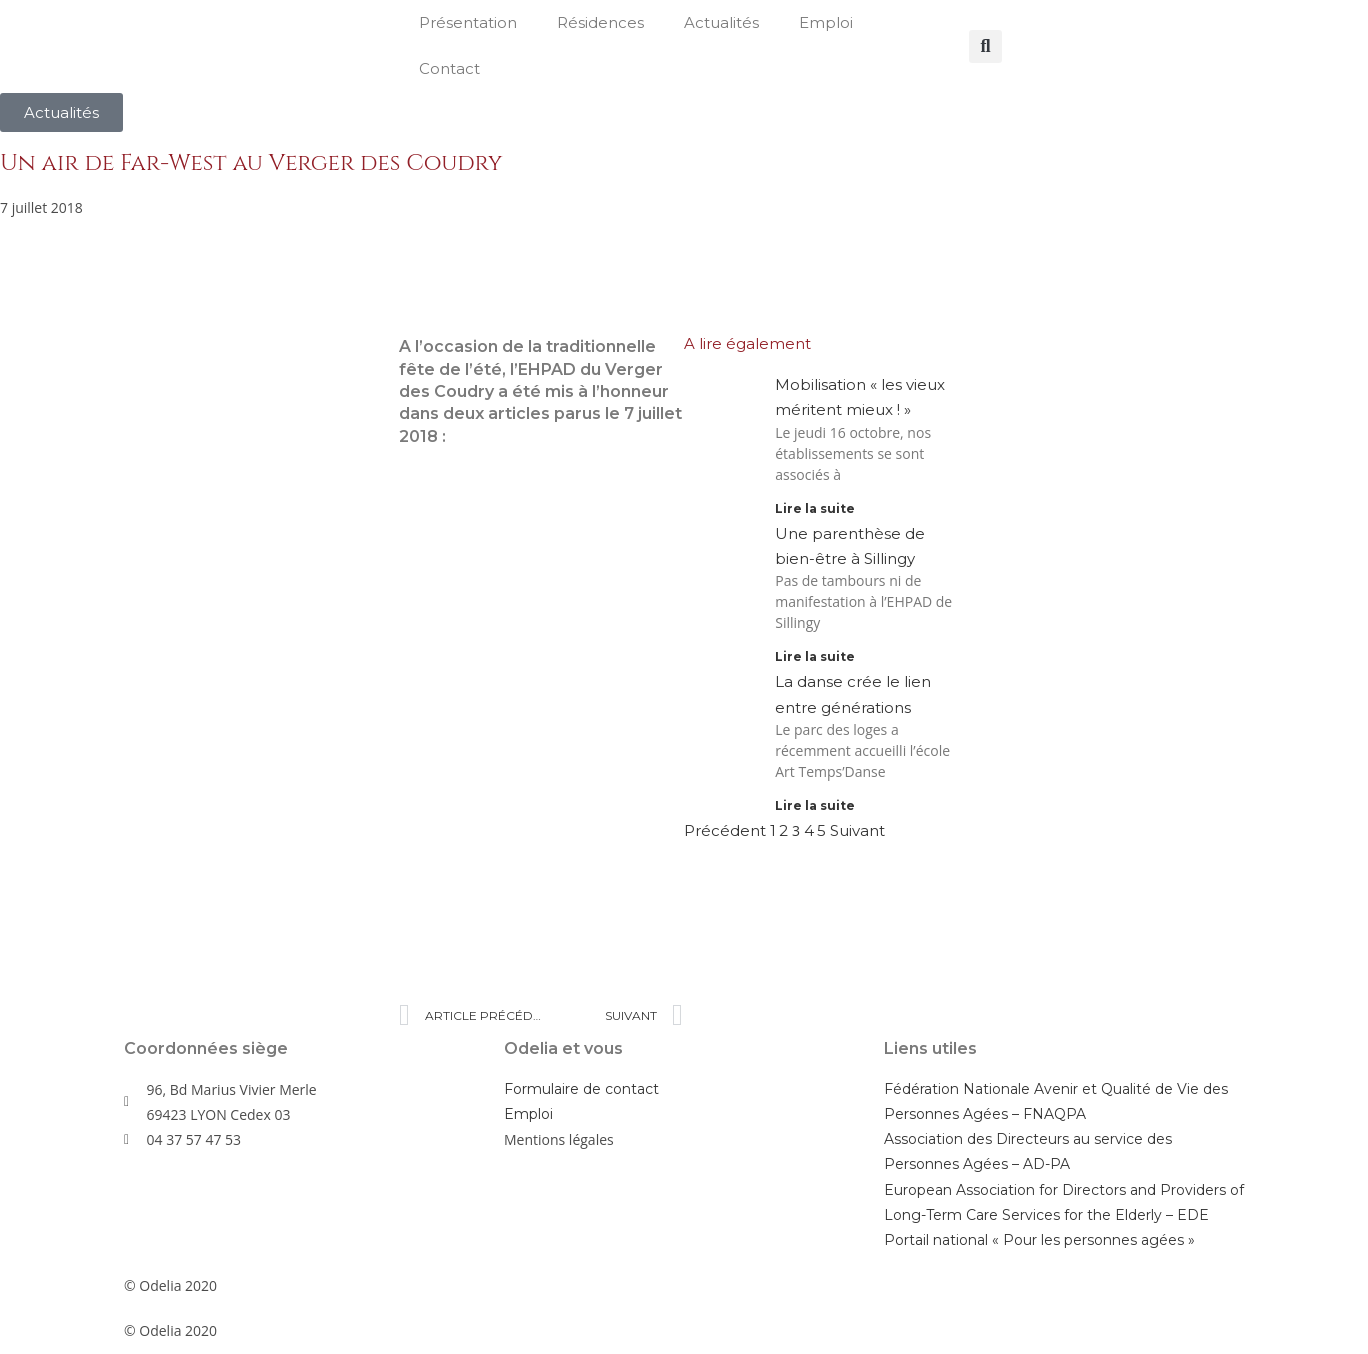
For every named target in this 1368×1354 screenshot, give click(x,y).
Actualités (721, 22)
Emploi (826, 22)
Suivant (857, 830)
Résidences (600, 22)
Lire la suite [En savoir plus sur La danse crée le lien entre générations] (815, 805)
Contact (449, 68)
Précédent (725, 830)
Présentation (468, 22)
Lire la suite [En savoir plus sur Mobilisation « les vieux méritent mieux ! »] (815, 508)
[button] (985, 46)
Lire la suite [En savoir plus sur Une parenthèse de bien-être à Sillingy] (815, 656)
